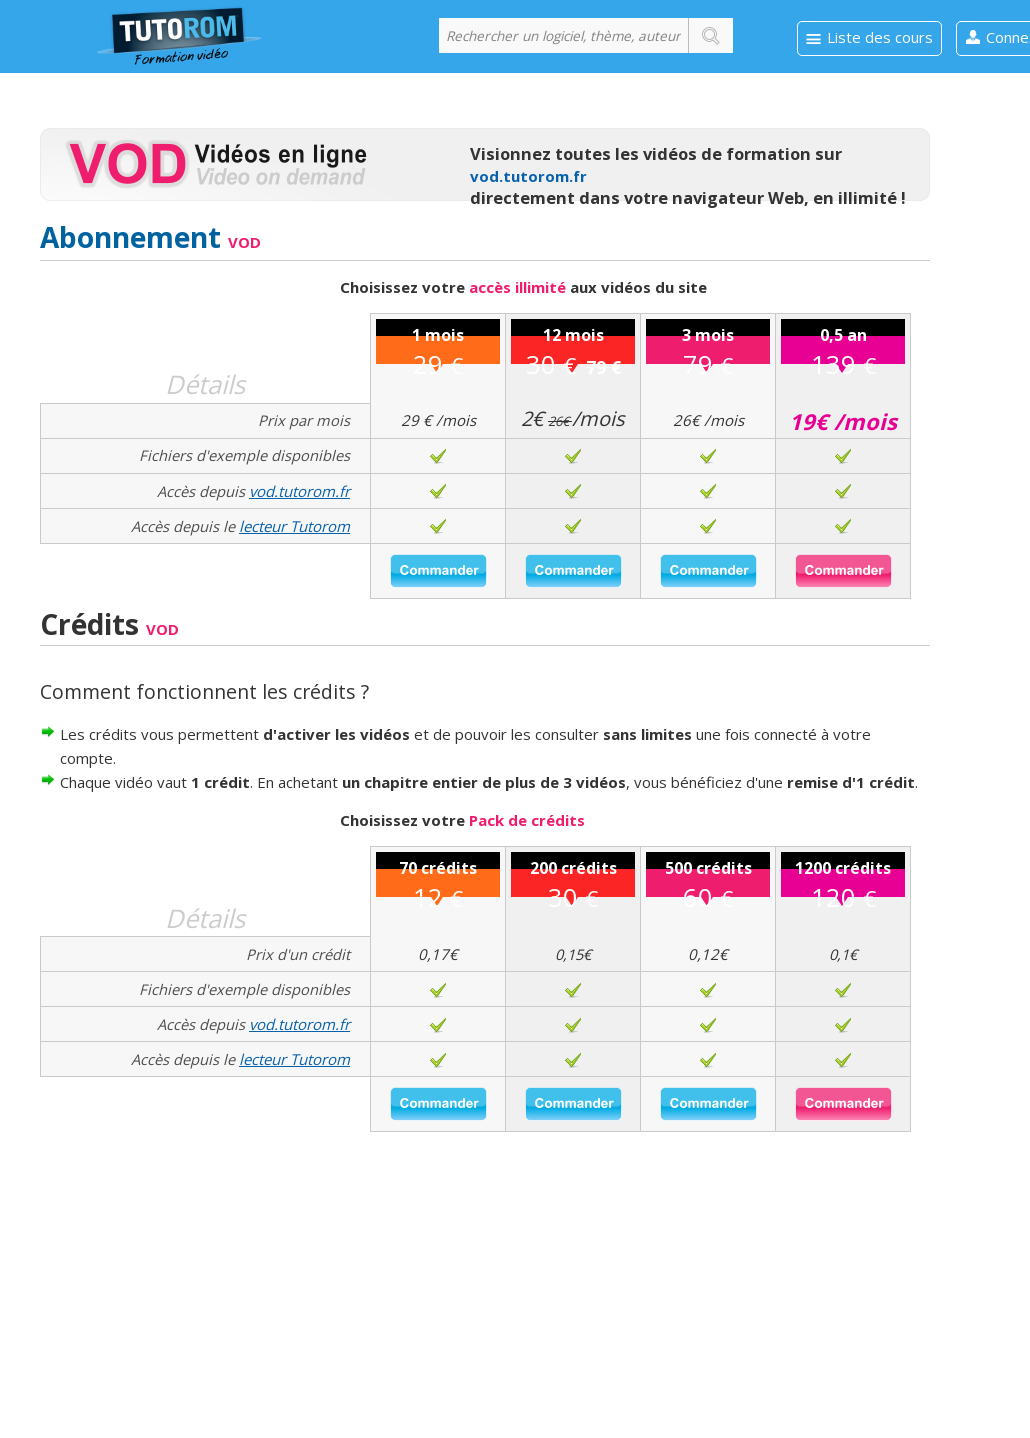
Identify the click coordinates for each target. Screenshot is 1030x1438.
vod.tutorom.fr (528, 176)
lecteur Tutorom (294, 526)
